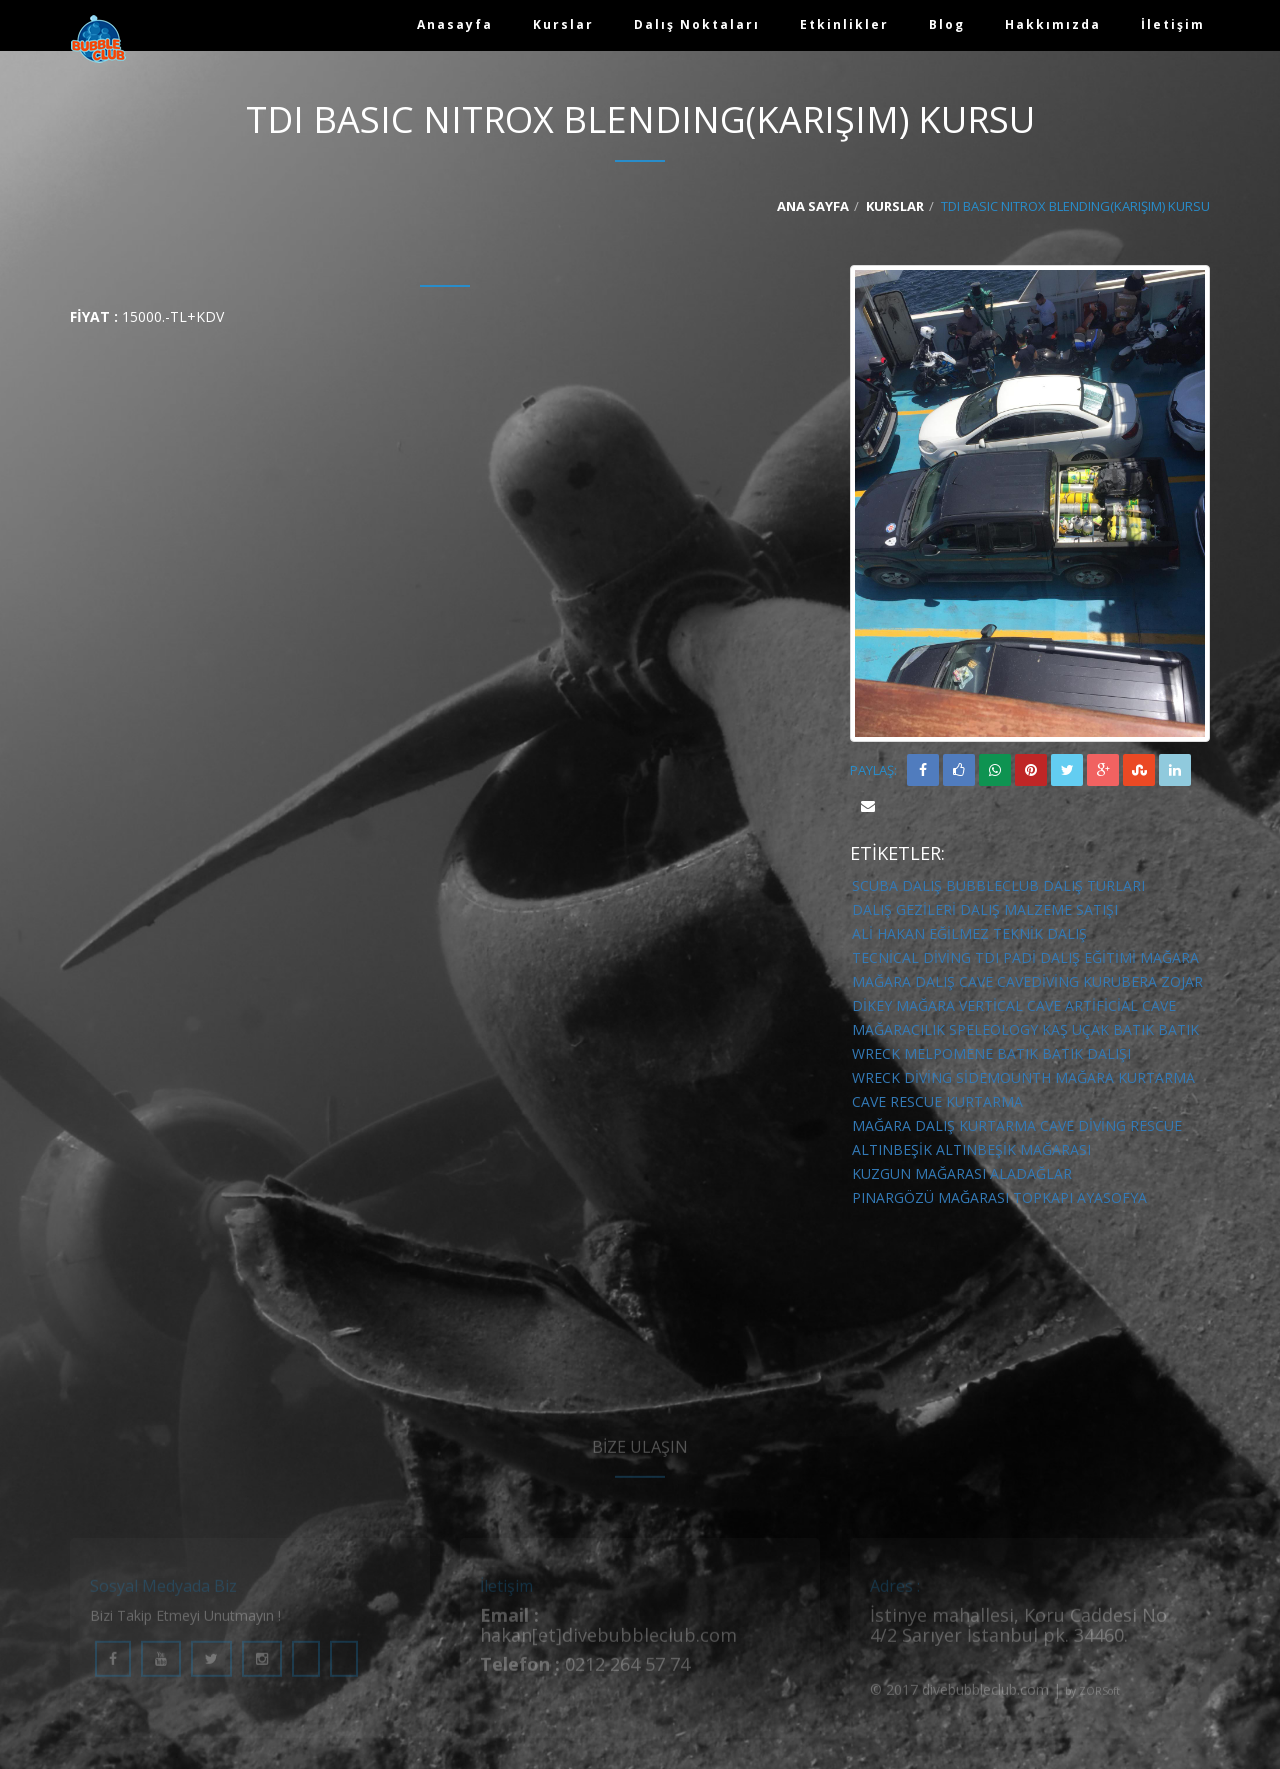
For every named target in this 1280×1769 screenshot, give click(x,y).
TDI (987, 957)
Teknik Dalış (1040, 933)
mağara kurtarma (1125, 1077)
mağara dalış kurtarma (944, 1125)
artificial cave (1120, 1005)
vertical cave (1010, 1005)
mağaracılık (898, 1029)
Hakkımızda (1053, 24)
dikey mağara (903, 1005)
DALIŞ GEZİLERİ (904, 909)
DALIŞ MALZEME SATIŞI (1039, 909)
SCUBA (875, 885)
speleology (993, 1029)
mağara (1169, 957)
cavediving (1038, 981)
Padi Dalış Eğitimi (1069, 957)
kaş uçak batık (1098, 1029)
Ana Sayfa (813, 206)
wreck (876, 1053)
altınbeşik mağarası (1013, 1149)
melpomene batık (971, 1053)
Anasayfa (455, 24)
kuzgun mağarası (919, 1173)
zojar (1182, 981)
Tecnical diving (911, 957)
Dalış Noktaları (697, 24)
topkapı (1043, 1197)
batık (1178, 1029)
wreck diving (902, 1077)
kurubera (1120, 981)
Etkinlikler (844, 24)
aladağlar (1031, 1173)
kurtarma (984, 1101)
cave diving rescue (1111, 1125)
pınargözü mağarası (930, 1197)
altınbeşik (892, 1149)
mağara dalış (903, 981)
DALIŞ (922, 885)
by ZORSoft (1092, 1702)
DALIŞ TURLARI (1094, 885)
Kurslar (563, 24)
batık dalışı (1086, 1053)
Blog (947, 24)
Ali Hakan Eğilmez (920, 933)
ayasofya (1112, 1197)
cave (976, 981)
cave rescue (897, 1101)
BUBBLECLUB (992, 885)
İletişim (1173, 24)
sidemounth (1003, 1077)
